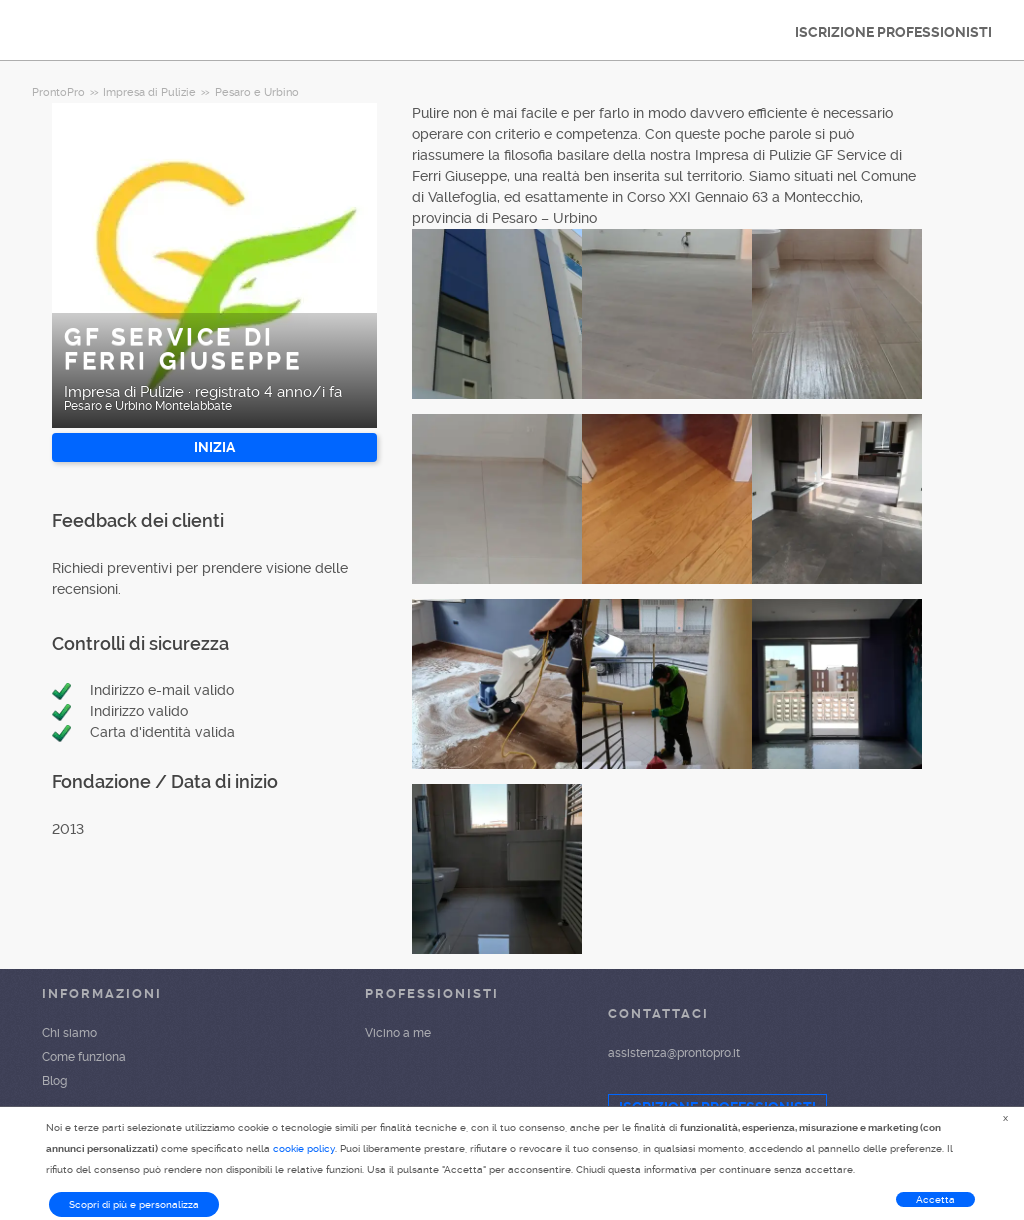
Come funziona (84, 1057)
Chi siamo (69, 1033)
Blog (54, 1081)
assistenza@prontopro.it (674, 1053)
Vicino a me (398, 1033)
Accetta (935, 1199)
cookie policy (304, 1148)
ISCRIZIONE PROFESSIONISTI (893, 32)
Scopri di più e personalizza (134, 1204)
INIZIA (214, 447)
